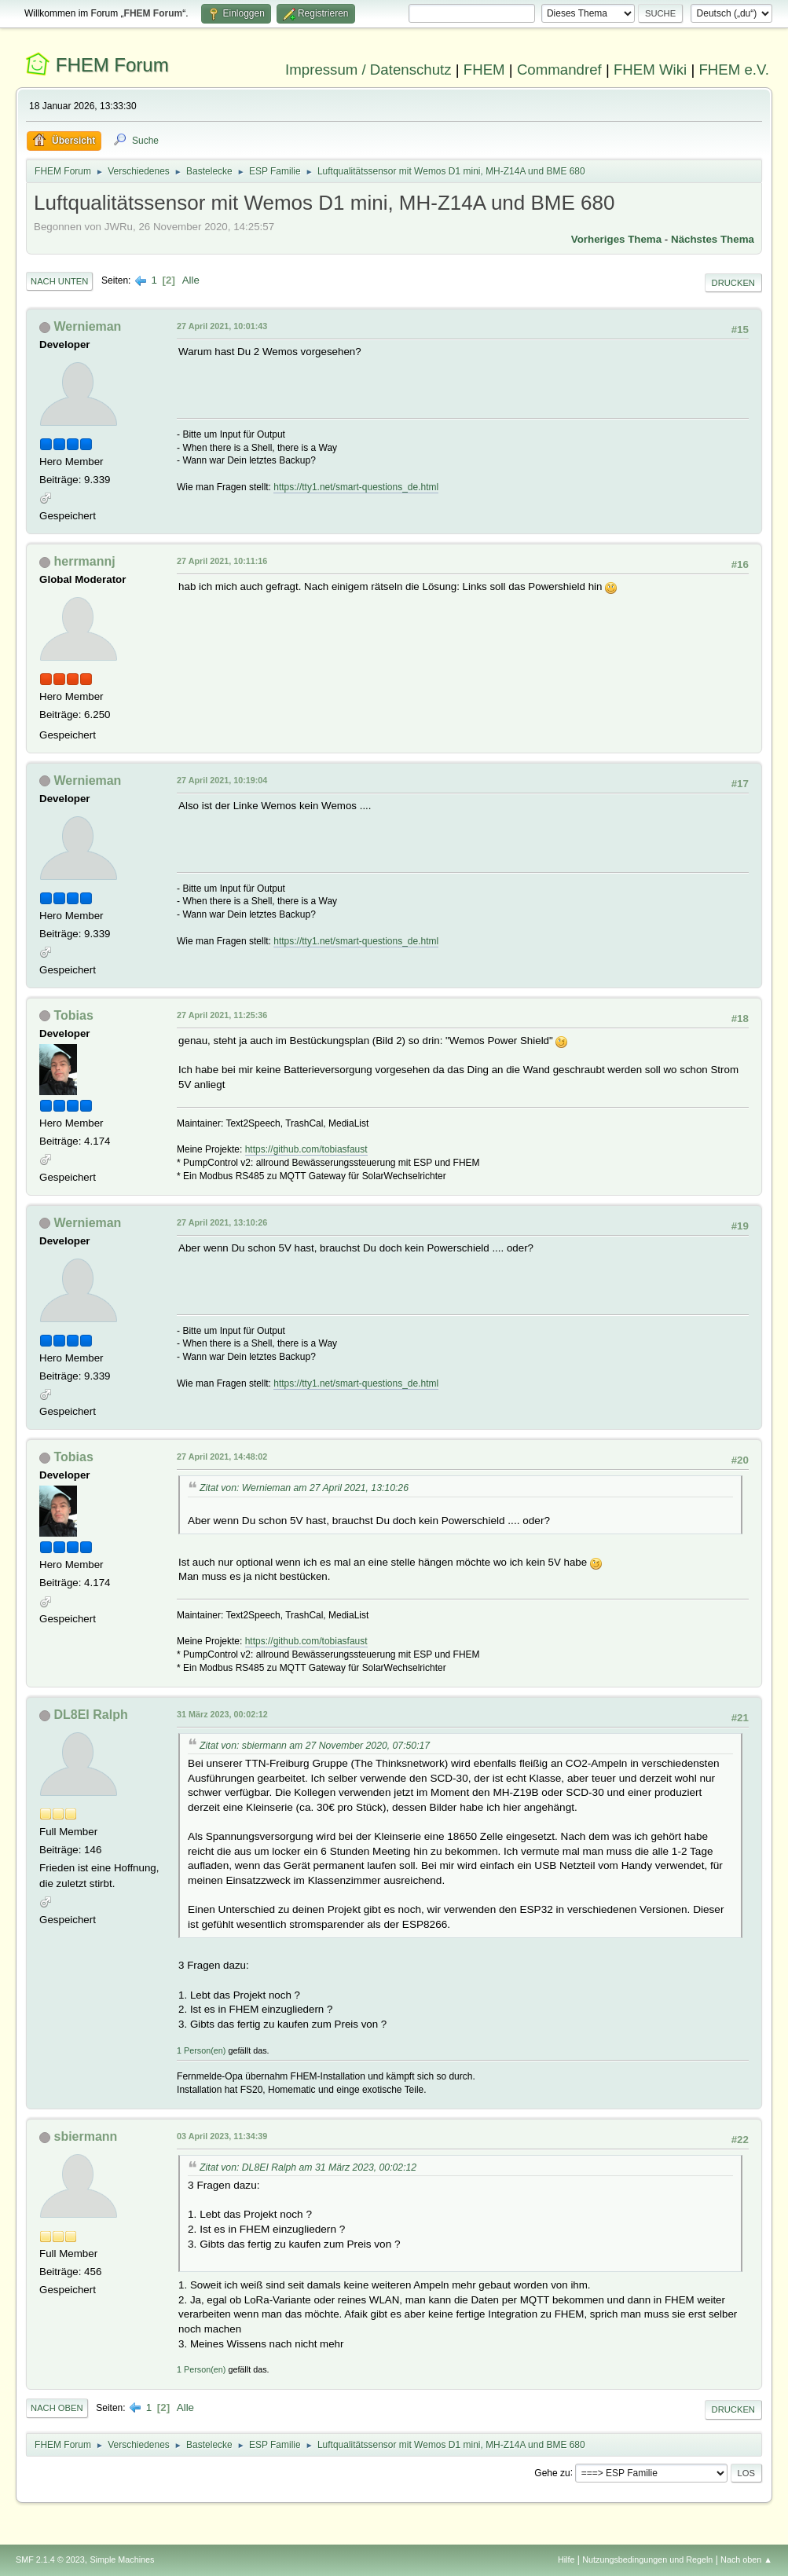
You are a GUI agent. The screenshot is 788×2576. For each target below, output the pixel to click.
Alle (191, 280)
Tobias (73, 1015)
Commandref (559, 69)
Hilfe (566, 2559)
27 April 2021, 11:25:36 (222, 1015)
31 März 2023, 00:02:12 (222, 1714)
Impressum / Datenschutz (368, 69)
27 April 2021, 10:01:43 (222, 326)
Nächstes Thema (712, 239)
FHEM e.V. (733, 69)
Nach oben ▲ (746, 2559)
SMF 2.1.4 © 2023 (50, 2559)
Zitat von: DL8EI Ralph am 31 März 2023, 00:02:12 (308, 2167)
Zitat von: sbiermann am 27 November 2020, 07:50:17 (315, 1745)
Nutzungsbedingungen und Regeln (647, 2559)
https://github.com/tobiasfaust (306, 1149)
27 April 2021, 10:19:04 (222, 780)
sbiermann (86, 2136)
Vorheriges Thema (616, 239)
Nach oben (57, 2408)
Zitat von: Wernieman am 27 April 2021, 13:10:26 (304, 1487)
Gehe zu (552, 2472)
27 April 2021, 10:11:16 (222, 561)
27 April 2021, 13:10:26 (222, 1222)
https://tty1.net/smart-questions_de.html (355, 487)
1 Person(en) (201, 2050)
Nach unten (59, 281)
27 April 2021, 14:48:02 (222, 1456)
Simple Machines (122, 2559)
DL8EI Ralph (91, 1714)
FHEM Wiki (650, 69)
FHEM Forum (112, 64)
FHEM (484, 69)
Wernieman (88, 326)
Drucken (733, 283)
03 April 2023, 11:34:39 (222, 2136)
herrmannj (84, 561)
